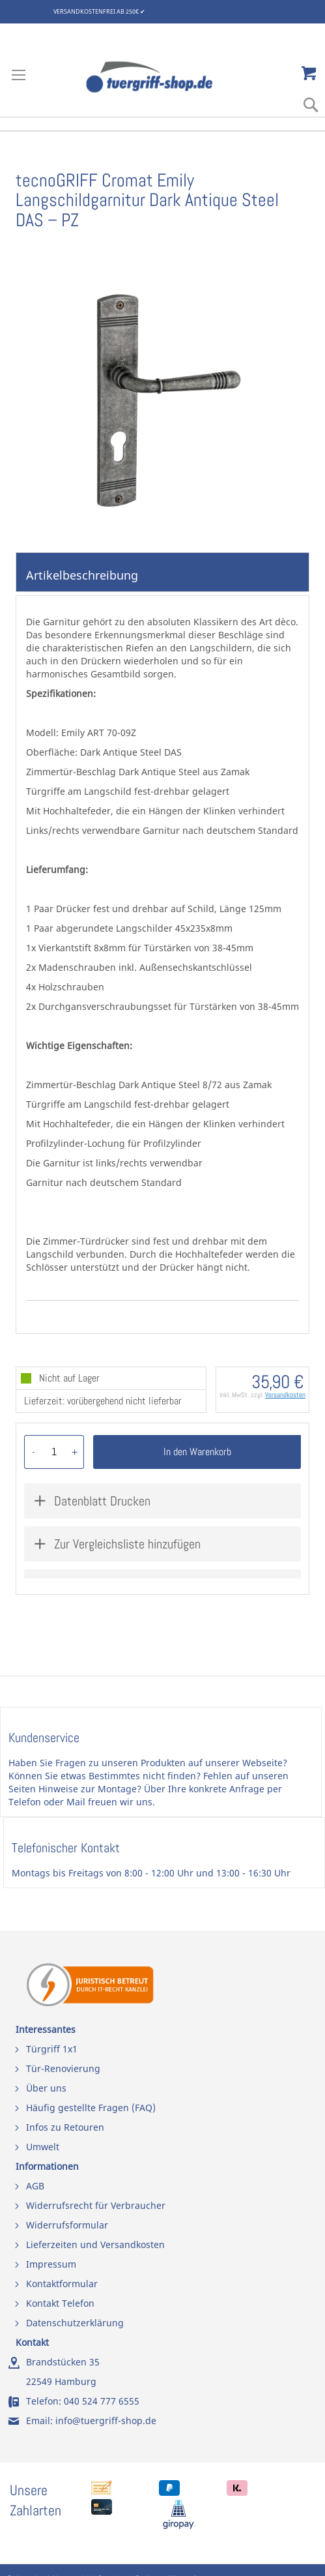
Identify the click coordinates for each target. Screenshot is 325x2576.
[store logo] (163, 77)
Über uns (46, 2088)
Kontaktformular (62, 2283)
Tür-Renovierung (63, 2068)
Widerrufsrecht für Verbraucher (95, 2205)
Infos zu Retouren (65, 2127)
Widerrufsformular (67, 2225)
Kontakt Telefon (60, 2303)
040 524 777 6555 (101, 2401)
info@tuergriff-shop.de (105, 2420)
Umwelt (42, 2146)
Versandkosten (285, 1394)
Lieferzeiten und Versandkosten (95, 2244)
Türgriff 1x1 (52, 2049)
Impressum (51, 2264)
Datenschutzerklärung (75, 2323)
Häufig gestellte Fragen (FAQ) (91, 2107)
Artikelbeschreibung (82, 575)
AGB (35, 2186)
